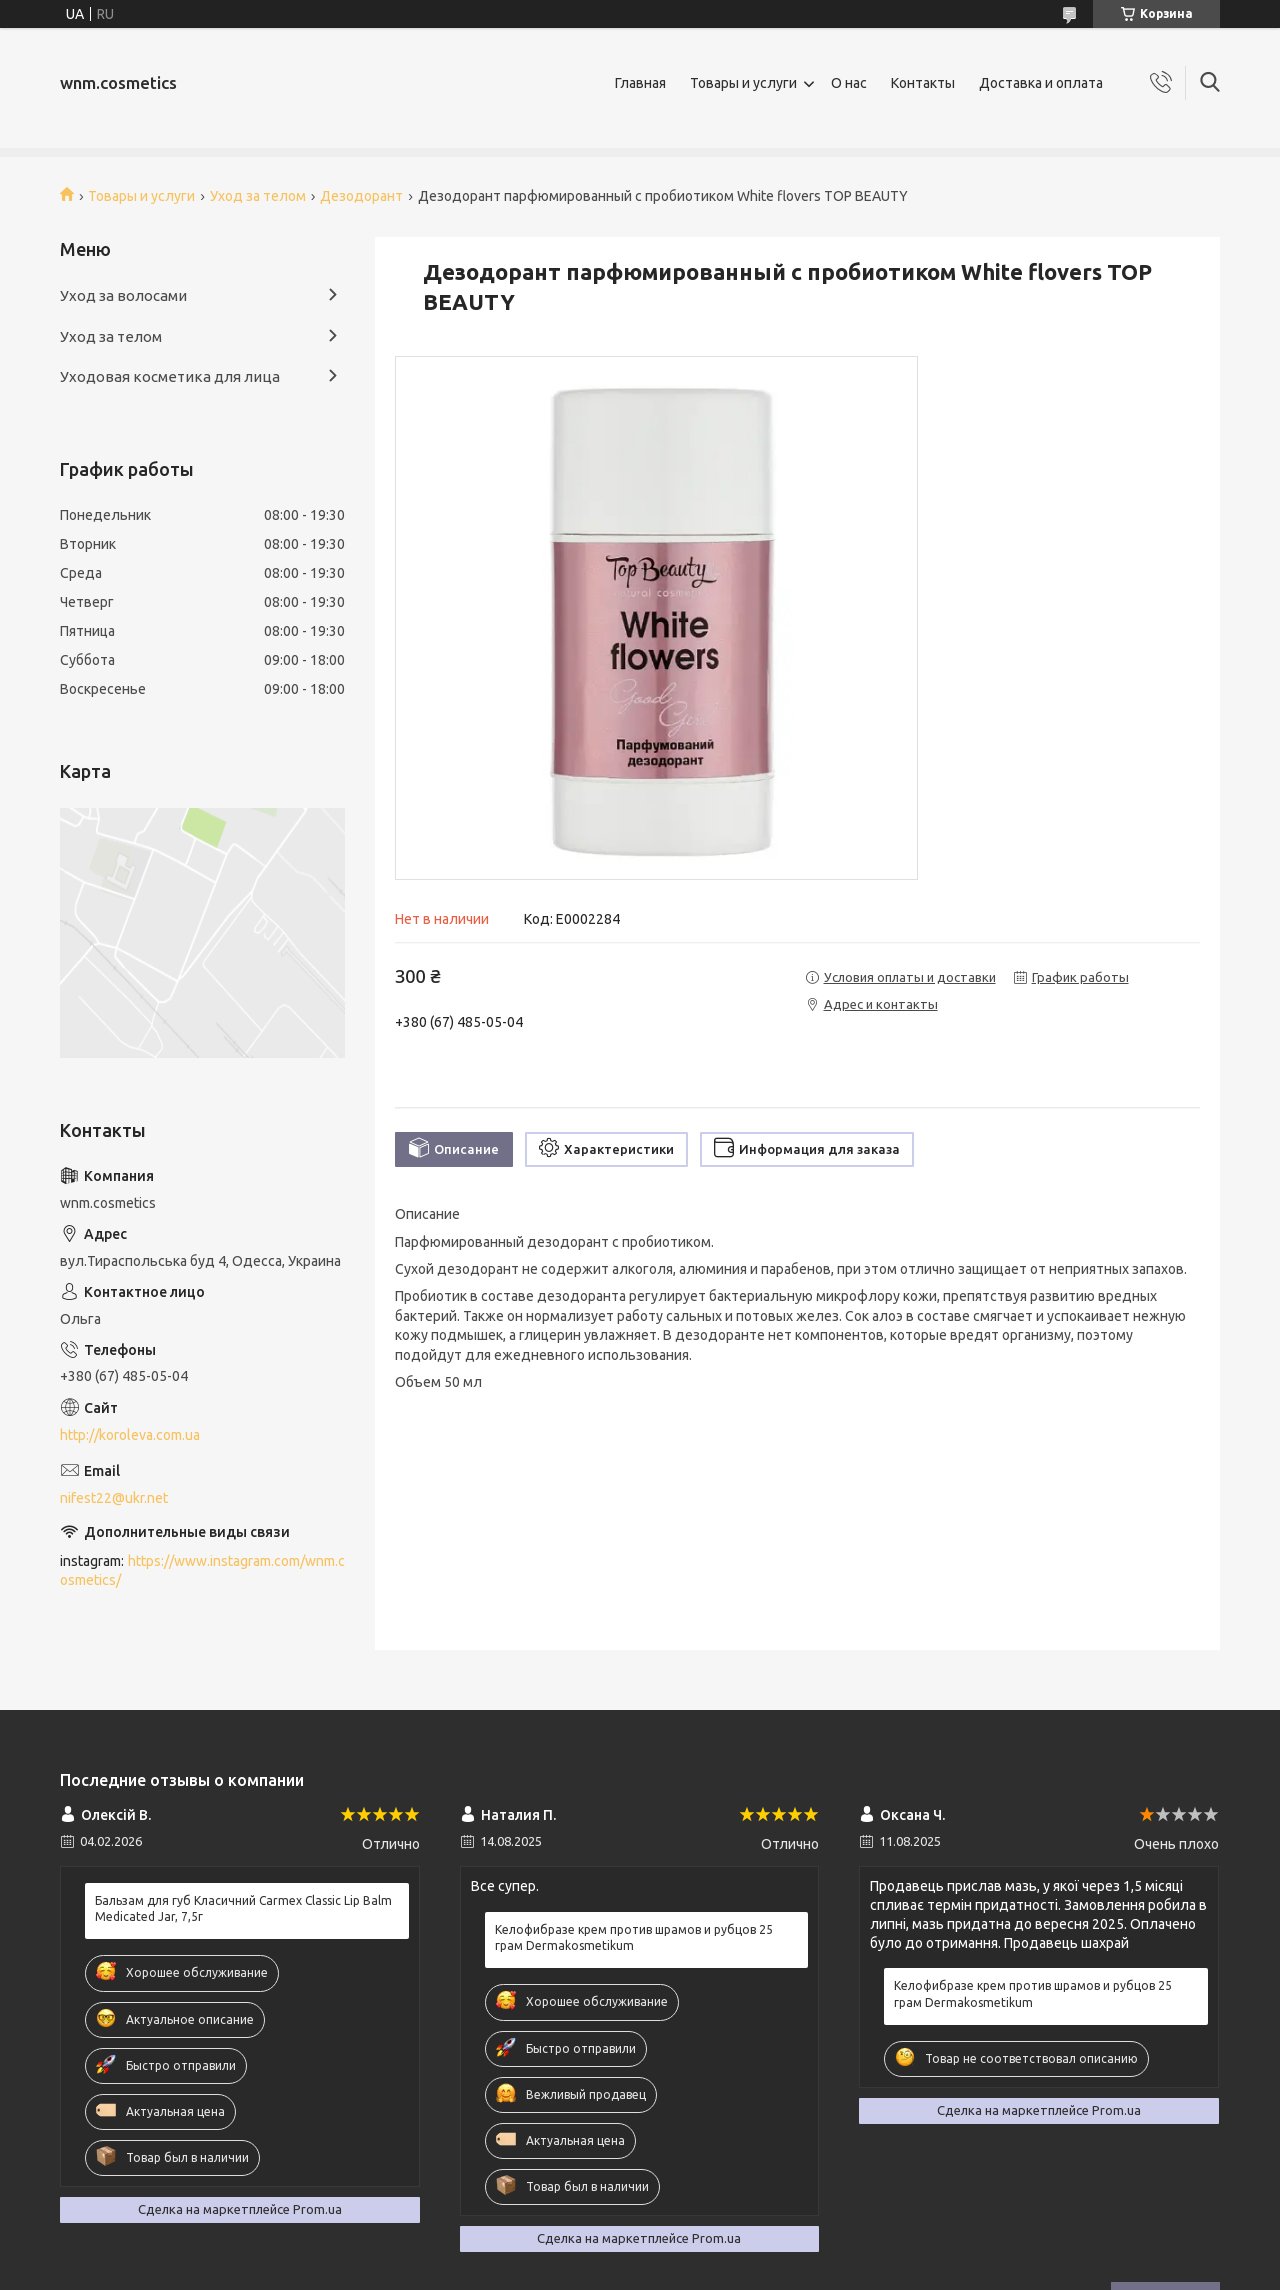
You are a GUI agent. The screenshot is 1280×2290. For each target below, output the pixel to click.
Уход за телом (258, 196)
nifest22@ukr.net (114, 1498)
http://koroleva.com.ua (130, 1435)
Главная (640, 83)
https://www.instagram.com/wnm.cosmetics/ (202, 1570)
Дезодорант (361, 196)
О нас (849, 83)
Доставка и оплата (1041, 83)
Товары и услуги (743, 83)
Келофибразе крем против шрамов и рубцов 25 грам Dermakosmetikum (634, 1937)
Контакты (923, 83)
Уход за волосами (123, 295)
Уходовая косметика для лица (170, 376)
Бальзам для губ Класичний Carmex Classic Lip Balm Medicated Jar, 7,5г (243, 1908)
